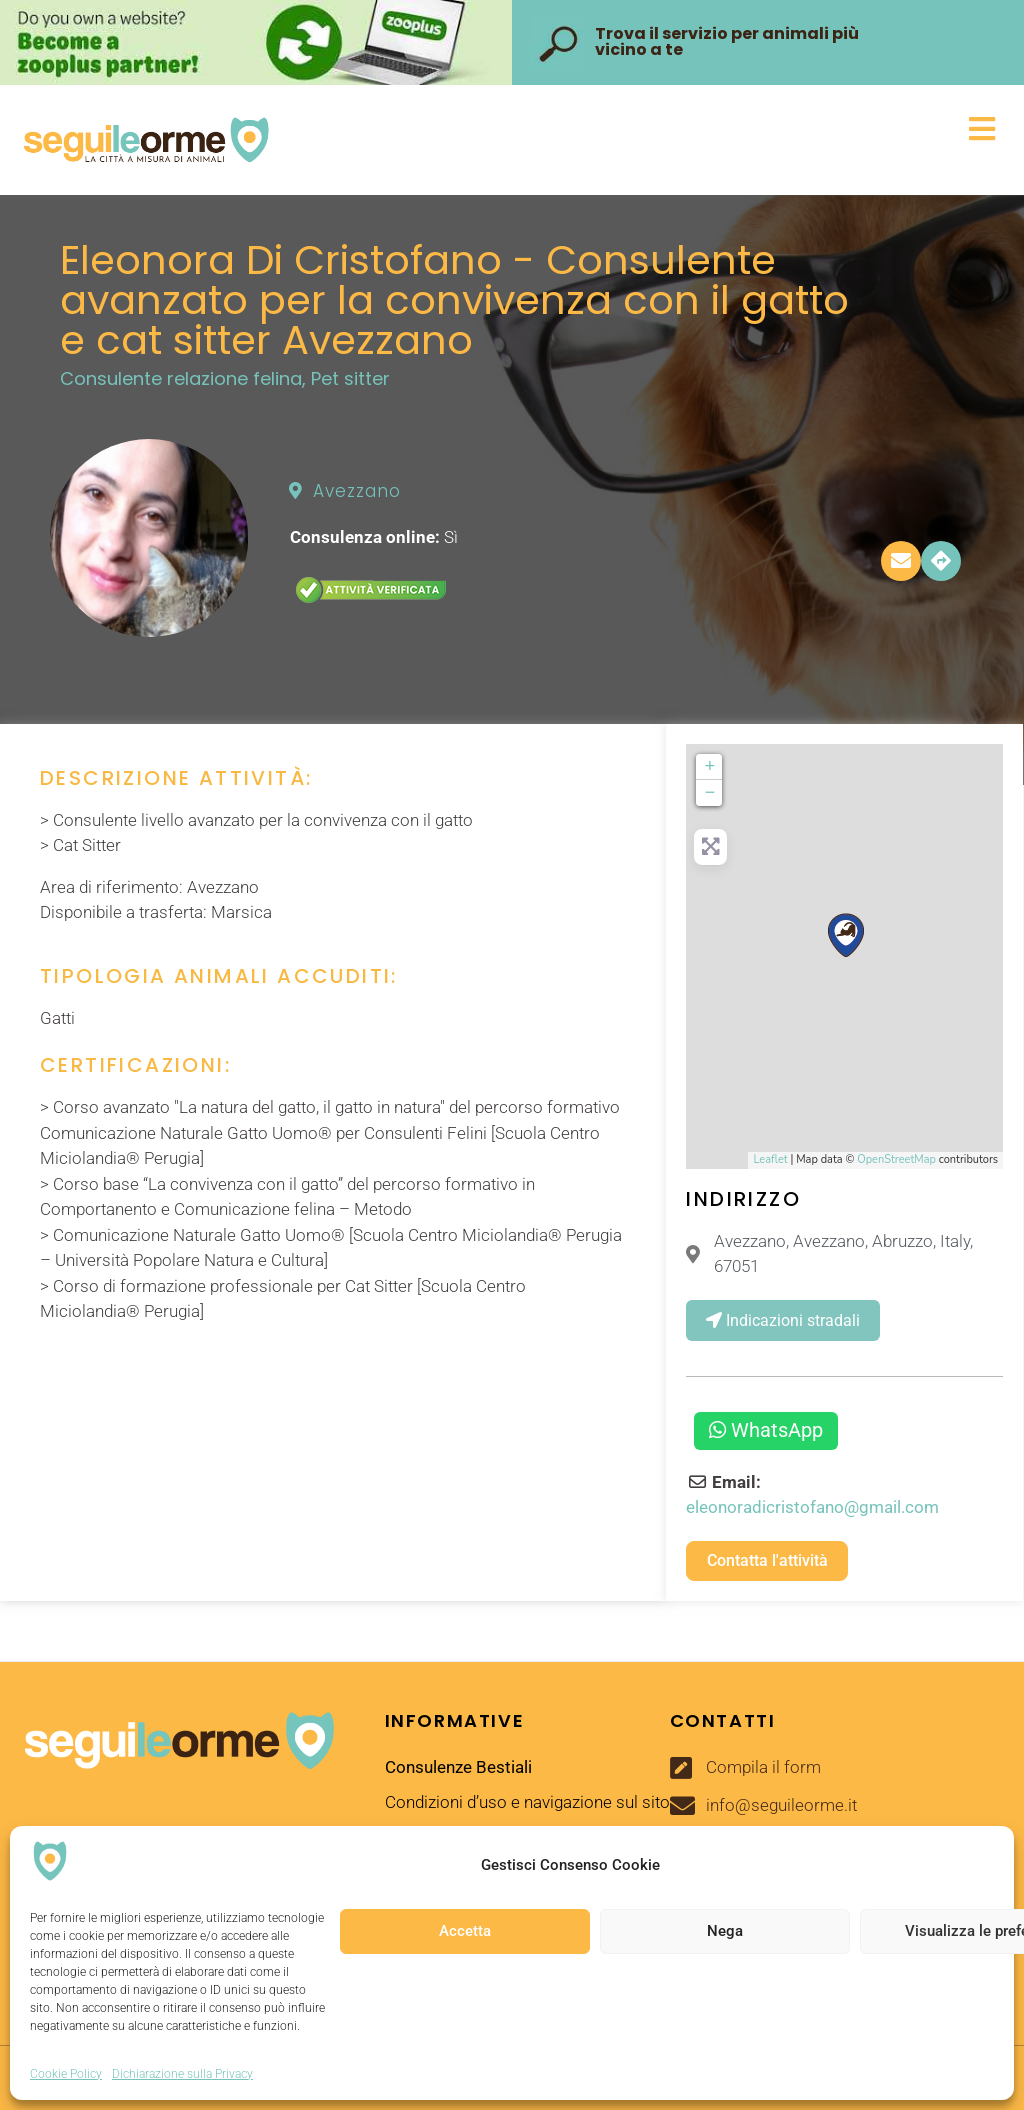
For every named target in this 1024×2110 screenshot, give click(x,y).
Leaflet (770, 1159)
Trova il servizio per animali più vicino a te (727, 41)
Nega (725, 1931)
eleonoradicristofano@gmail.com (812, 1507)
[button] (637, 129)
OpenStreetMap (896, 1159)
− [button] (710, 793)
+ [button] (710, 767)
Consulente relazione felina (181, 378)
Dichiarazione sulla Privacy (182, 2074)
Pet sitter (350, 378)
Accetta (465, 1931)
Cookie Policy (66, 2074)
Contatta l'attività (767, 1560)
